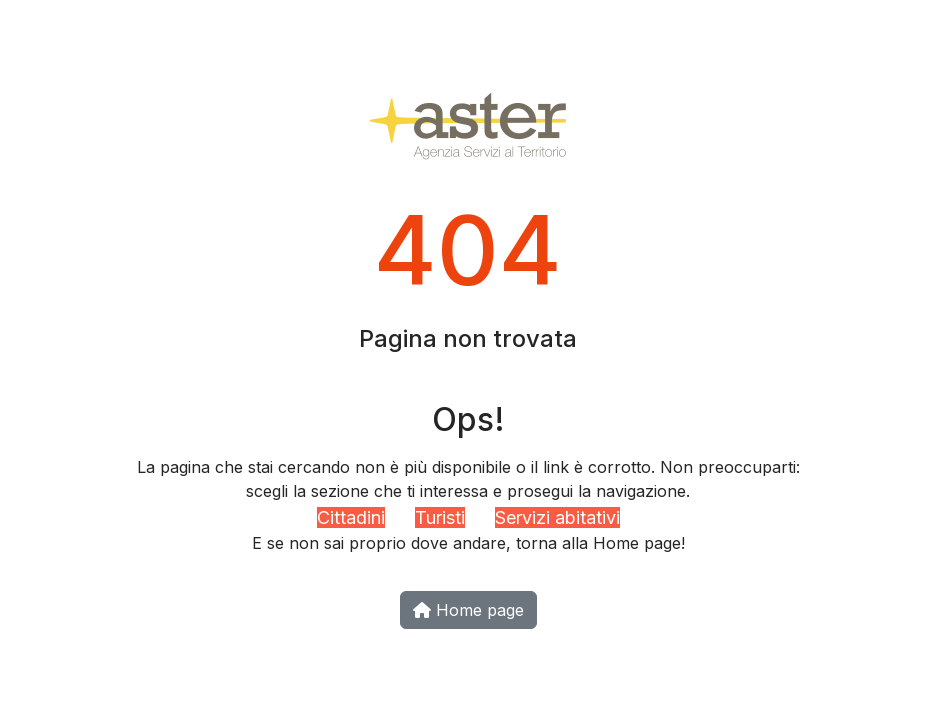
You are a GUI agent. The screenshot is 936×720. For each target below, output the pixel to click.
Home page (468, 610)
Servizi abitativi (557, 517)
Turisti (440, 517)
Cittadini (351, 517)
